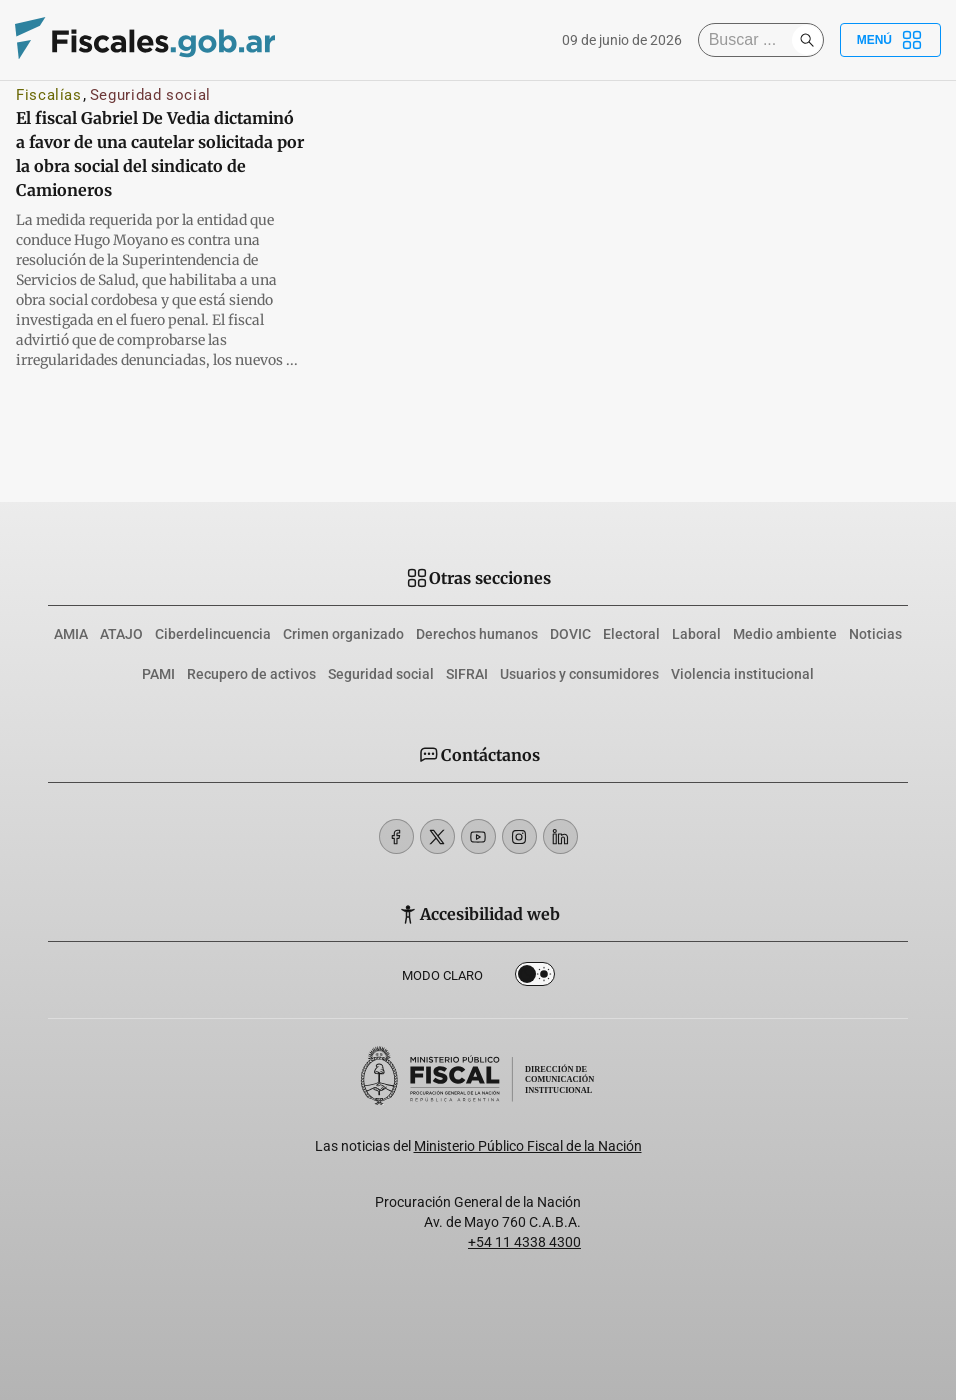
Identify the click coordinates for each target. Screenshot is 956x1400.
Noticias (875, 634)
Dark (535, 978)
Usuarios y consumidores (579, 674)
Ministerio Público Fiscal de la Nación (528, 1146)
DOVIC (570, 634)
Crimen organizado (343, 634)
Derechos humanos (477, 634)
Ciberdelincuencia (213, 634)
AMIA (71, 634)
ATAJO (121, 634)
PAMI (158, 674)
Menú (890, 40)
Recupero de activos (251, 674)
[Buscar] (750, 40)
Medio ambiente (785, 634)
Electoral (631, 634)
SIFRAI (467, 674)
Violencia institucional (742, 674)
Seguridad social (150, 95)
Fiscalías (49, 95)
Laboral (696, 634)
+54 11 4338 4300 (524, 1242)
